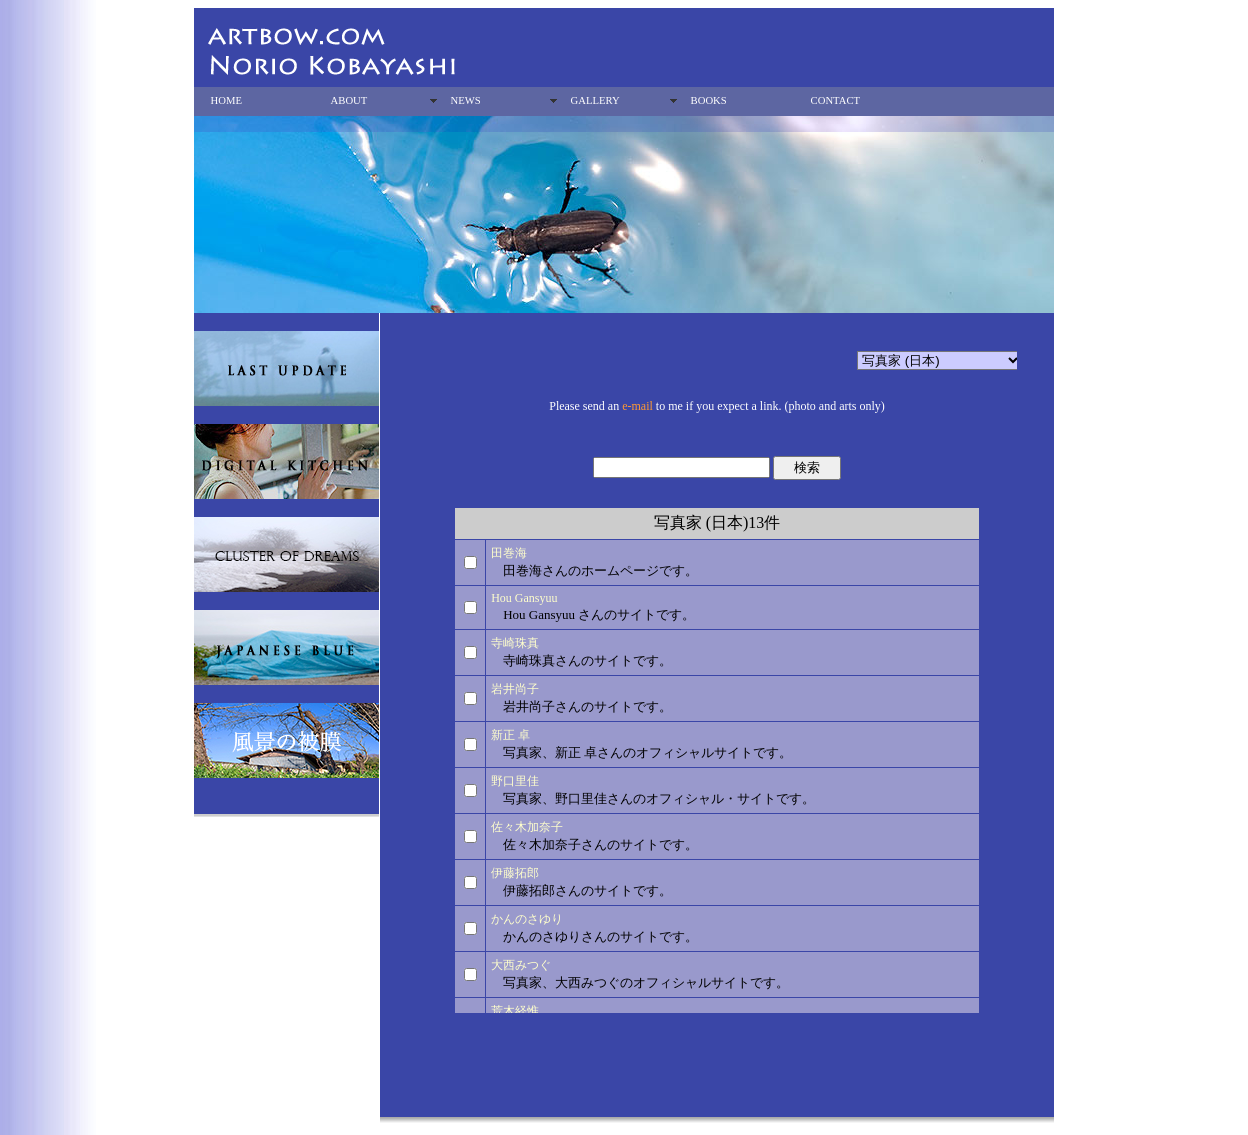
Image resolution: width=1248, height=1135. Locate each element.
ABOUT (349, 100)
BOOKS (709, 100)
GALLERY (595, 100)
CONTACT (835, 100)
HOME (226, 100)
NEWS (466, 100)
